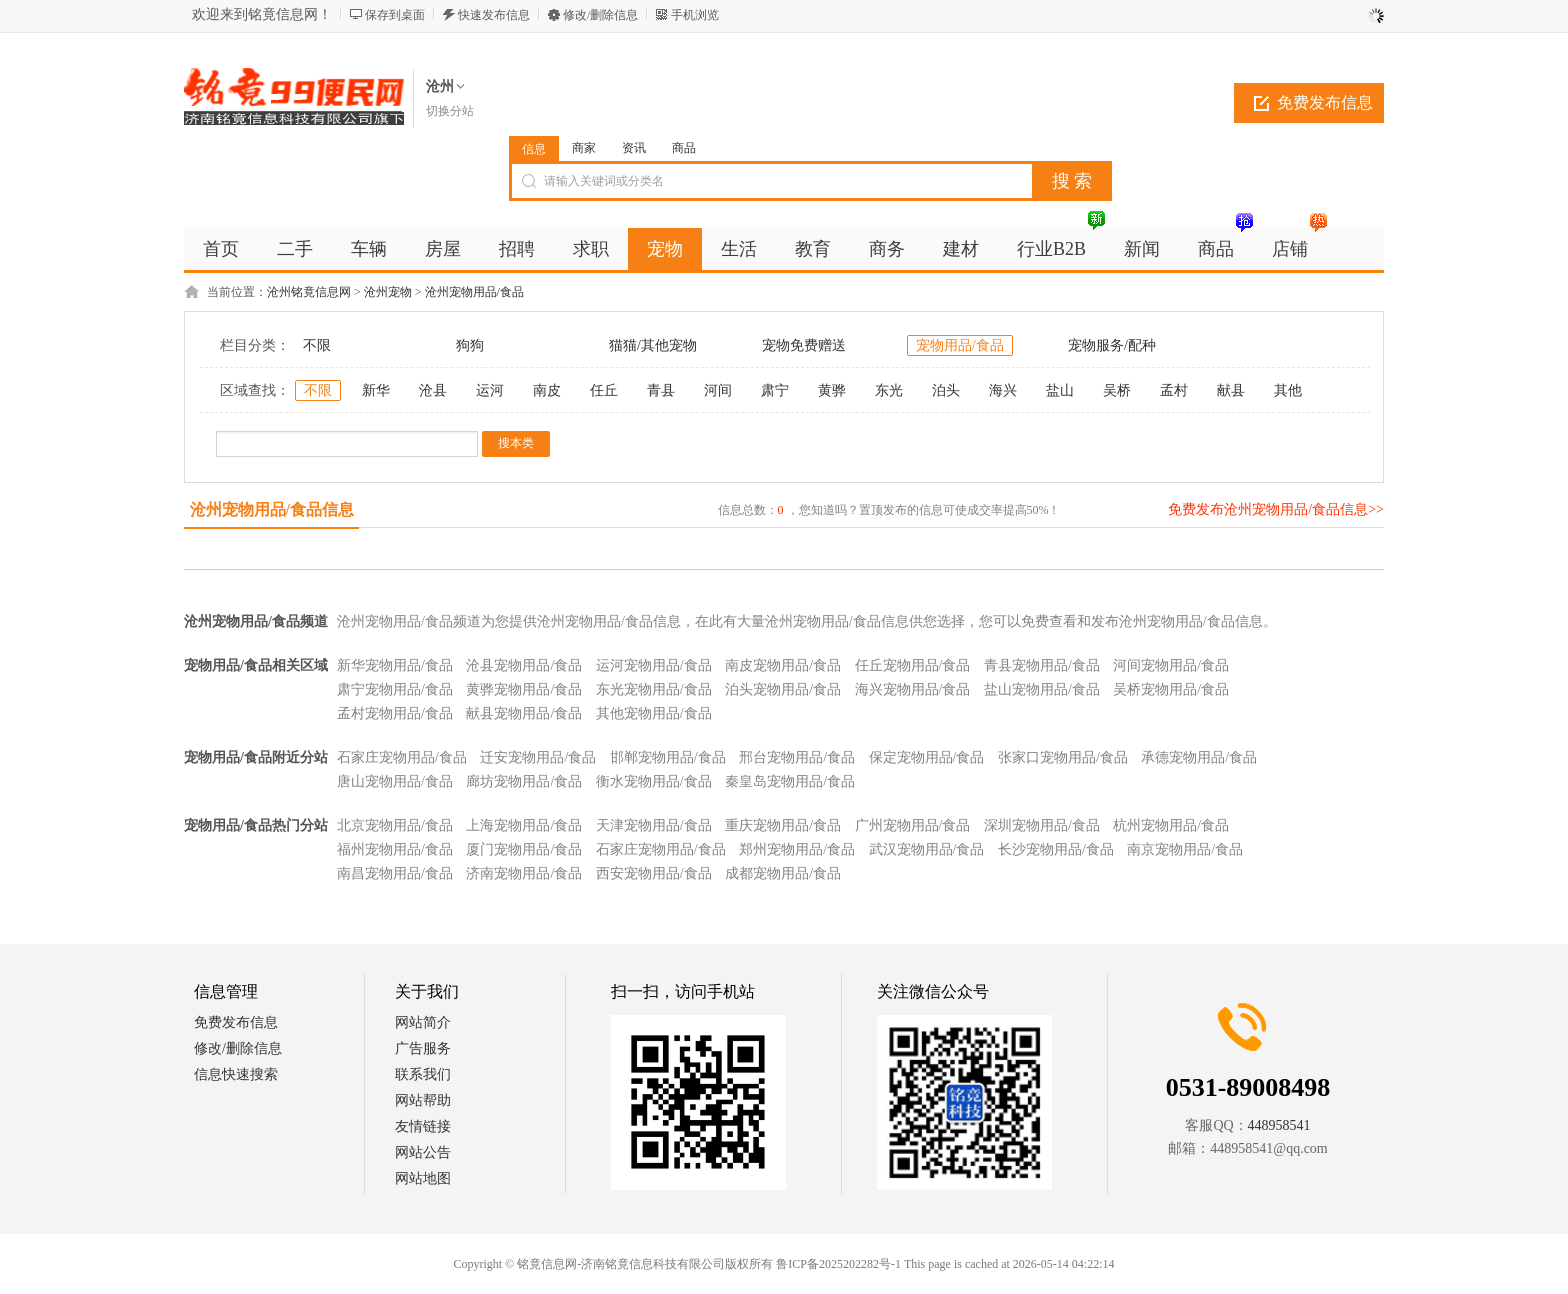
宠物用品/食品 (960, 345)
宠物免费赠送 (804, 345)
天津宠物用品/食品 (654, 825)
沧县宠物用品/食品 (524, 665)
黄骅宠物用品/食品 (524, 689)
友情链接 (423, 1126)
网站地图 (423, 1178)
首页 (221, 249)
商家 (584, 148)
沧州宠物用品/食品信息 (272, 509)
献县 (1231, 390)
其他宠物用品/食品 (654, 713)
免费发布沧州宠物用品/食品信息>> (1276, 509)
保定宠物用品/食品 (927, 757)
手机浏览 (695, 15)
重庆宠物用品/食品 (783, 825)
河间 (718, 390)
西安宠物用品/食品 (654, 873)
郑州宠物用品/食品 (797, 849)
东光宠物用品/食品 (654, 689)
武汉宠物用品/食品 (927, 849)
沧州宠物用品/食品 (474, 292)
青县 (661, 390)
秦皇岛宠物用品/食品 (790, 781)
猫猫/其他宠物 (653, 345)
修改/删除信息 (600, 15)
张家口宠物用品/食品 (1063, 757)
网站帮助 (423, 1100)
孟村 (1174, 390)
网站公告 (423, 1152)
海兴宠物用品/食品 (913, 689)
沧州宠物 (388, 292)
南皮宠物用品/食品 (783, 665)
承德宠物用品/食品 (1199, 757)
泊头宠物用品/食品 (783, 689)
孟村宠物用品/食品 (395, 713)
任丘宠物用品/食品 (913, 665)
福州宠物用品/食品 (395, 849)
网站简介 (423, 1022)
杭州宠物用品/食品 (1171, 825)
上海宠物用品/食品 (524, 825)
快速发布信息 (494, 15)
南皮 (547, 390)
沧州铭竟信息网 (309, 292)
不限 (317, 345)
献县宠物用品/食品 (524, 713)
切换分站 (450, 111)
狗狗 (470, 345)
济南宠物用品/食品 (524, 873)
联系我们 (423, 1074)
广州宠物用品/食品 (913, 825)
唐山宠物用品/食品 (395, 781)
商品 (684, 148)
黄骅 (832, 390)
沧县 (433, 390)
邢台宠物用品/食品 (797, 757)
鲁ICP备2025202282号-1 (838, 1264)
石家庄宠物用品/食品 (402, 757)
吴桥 (1117, 390)
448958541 (1279, 1125)
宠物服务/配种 (1112, 345)
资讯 (634, 148)
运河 (490, 390)
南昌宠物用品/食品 (395, 873)
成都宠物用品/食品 (783, 873)
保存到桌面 (395, 15)
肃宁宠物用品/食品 (395, 689)
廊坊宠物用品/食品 (524, 781)
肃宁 (775, 390)
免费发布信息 (1325, 102)
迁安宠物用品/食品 (538, 757)
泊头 (946, 390)
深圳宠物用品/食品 (1042, 825)
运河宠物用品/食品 (654, 665)
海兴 (1003, 390)
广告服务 (423, 1048)
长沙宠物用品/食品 (1056, 849)
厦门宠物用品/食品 (524, 849)
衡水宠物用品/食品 (654, 781)
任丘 (604, 390)
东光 (889, 390)
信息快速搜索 (236, 1074)
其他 (1288, 390)
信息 (534, 149)
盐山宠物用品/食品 (1042, 689)
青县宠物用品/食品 (1042, 665)
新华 (376, 390)
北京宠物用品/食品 (395, 825)
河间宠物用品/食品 (1171, 665)
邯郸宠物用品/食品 (668, 757)
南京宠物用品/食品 (1185, 849)
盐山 (1060, 390)
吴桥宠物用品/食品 (1171, 689)
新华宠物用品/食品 (395, 665)
